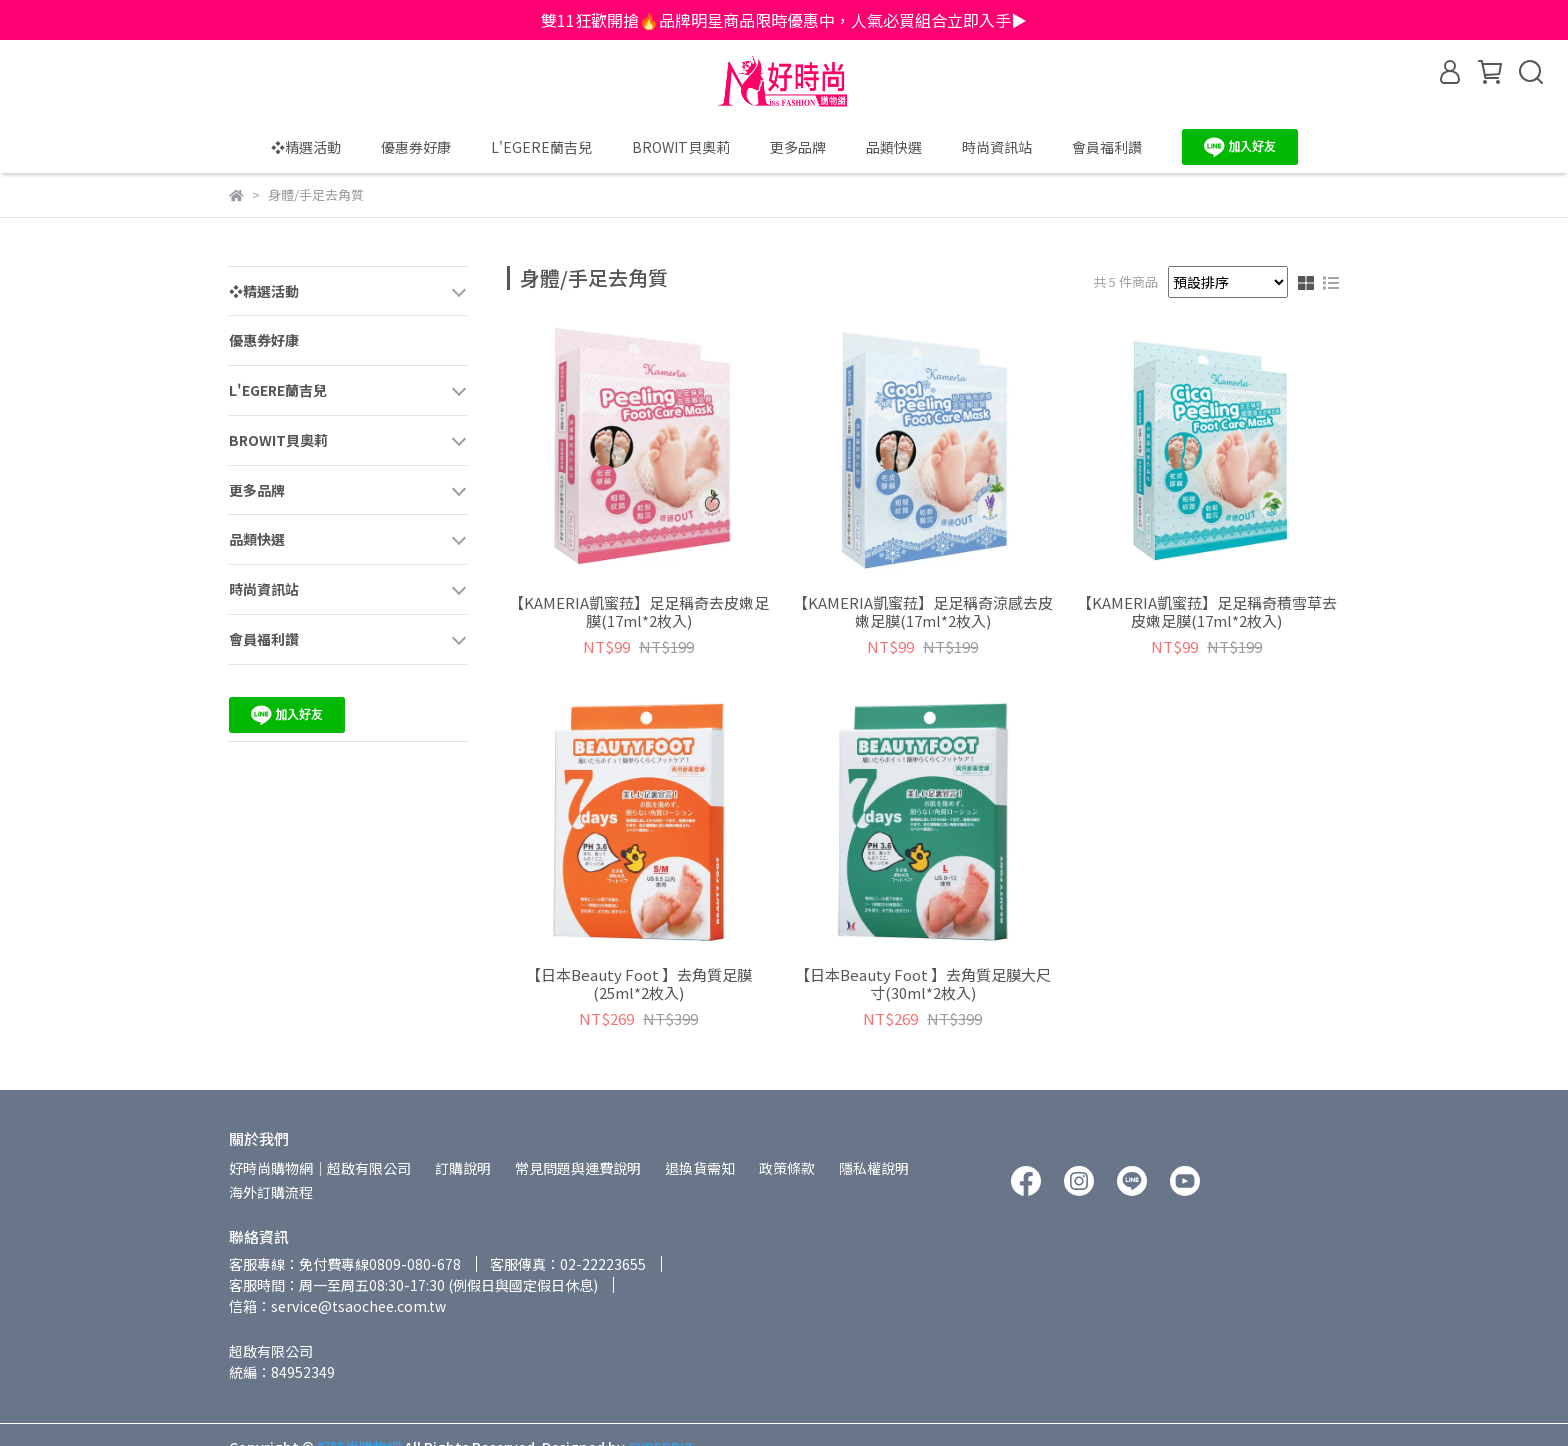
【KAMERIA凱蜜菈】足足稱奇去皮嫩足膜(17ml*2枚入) (639, 612)
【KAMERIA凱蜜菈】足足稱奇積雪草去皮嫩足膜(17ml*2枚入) (1207, 612)
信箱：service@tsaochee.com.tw (337, 1306)
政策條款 (787, 1168)
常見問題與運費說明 (578, 1168)
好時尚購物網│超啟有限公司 (320, 1168)
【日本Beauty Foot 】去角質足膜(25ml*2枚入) (639, 984)
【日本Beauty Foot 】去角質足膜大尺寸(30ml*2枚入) (923, 984)
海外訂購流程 (271, 1192)
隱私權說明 (874, 1168)
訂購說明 (463, 1168)
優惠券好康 (416, 147)
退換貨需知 (700, 1168)
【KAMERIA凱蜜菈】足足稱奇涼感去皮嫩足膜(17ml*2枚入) (923, 612)
